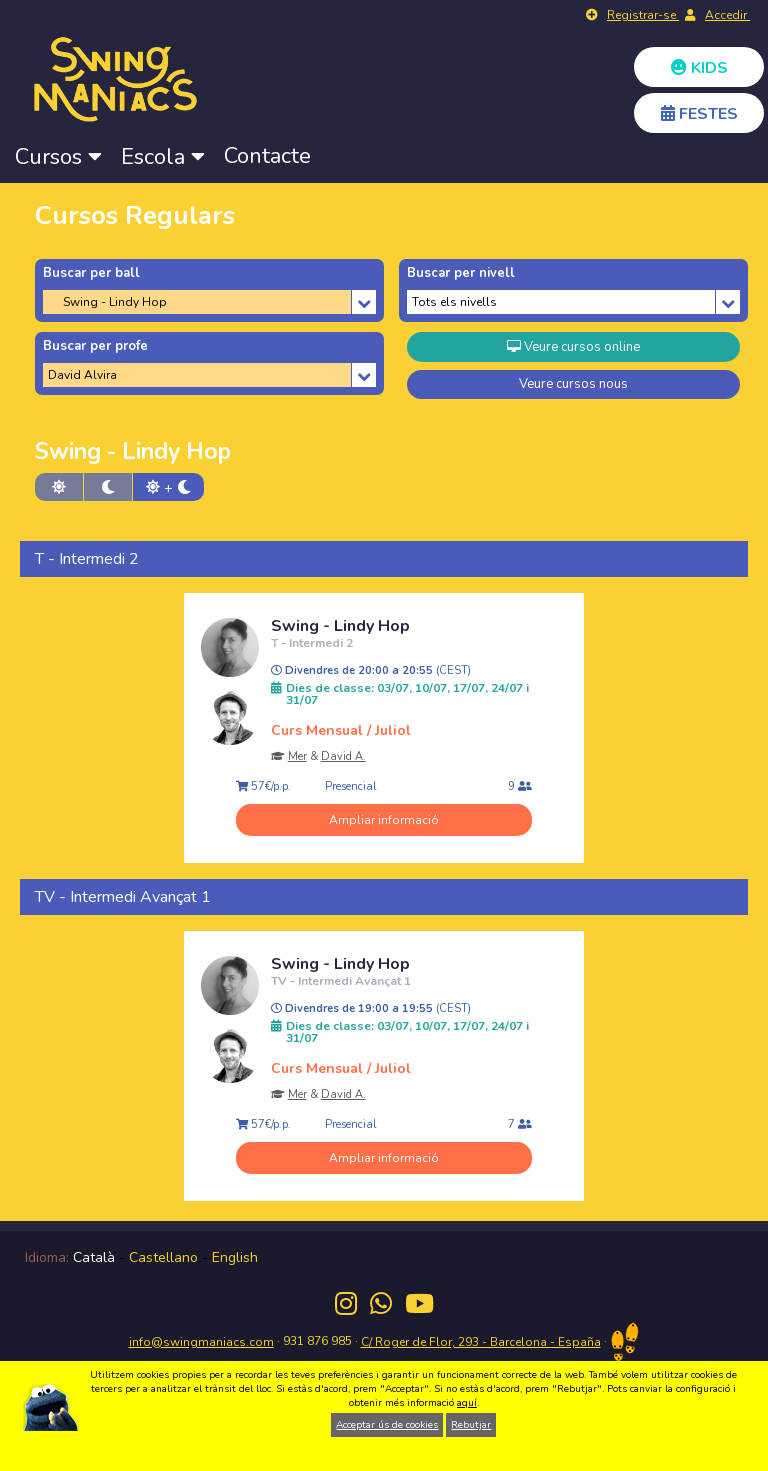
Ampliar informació (384, 820)
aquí (467, 1403)
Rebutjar (471, 1425)
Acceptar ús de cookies (387, 1425)
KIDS (699, 68)
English (235, 1257)
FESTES (699, 114)
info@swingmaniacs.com (201, 1342)
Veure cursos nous (573, 384)
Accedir (727, 15)
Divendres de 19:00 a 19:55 (371, 1009)
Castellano (163, 1257)
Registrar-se (643, 15)
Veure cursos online (573, 347)
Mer (297, 756)
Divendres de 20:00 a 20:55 (371, 671)
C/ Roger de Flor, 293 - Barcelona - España (481, 1342)
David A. (343, 756)
